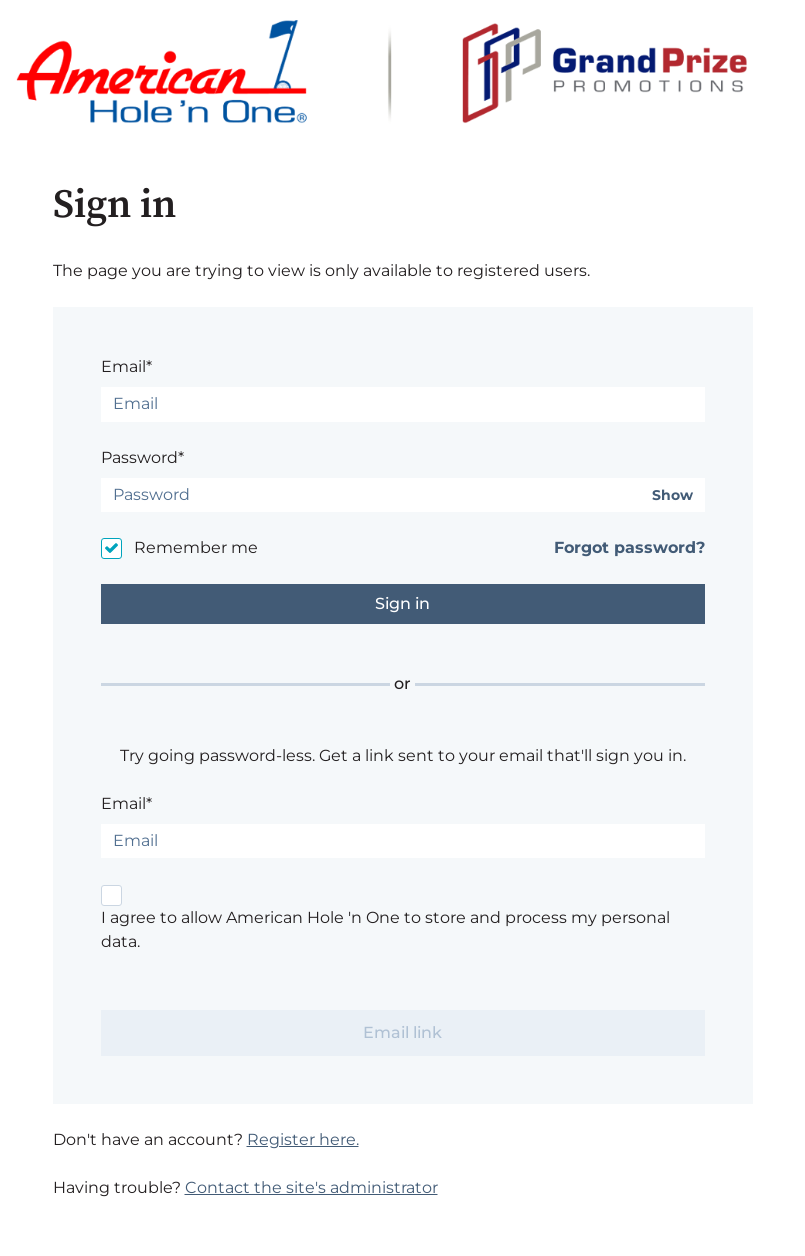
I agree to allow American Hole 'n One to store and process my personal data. (385, 929)
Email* (126, 366)
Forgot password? (629, 547)
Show (672, 495)
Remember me (196, 547)
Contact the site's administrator (311, 1187)
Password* (142, 457)
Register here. (303, 1139)
